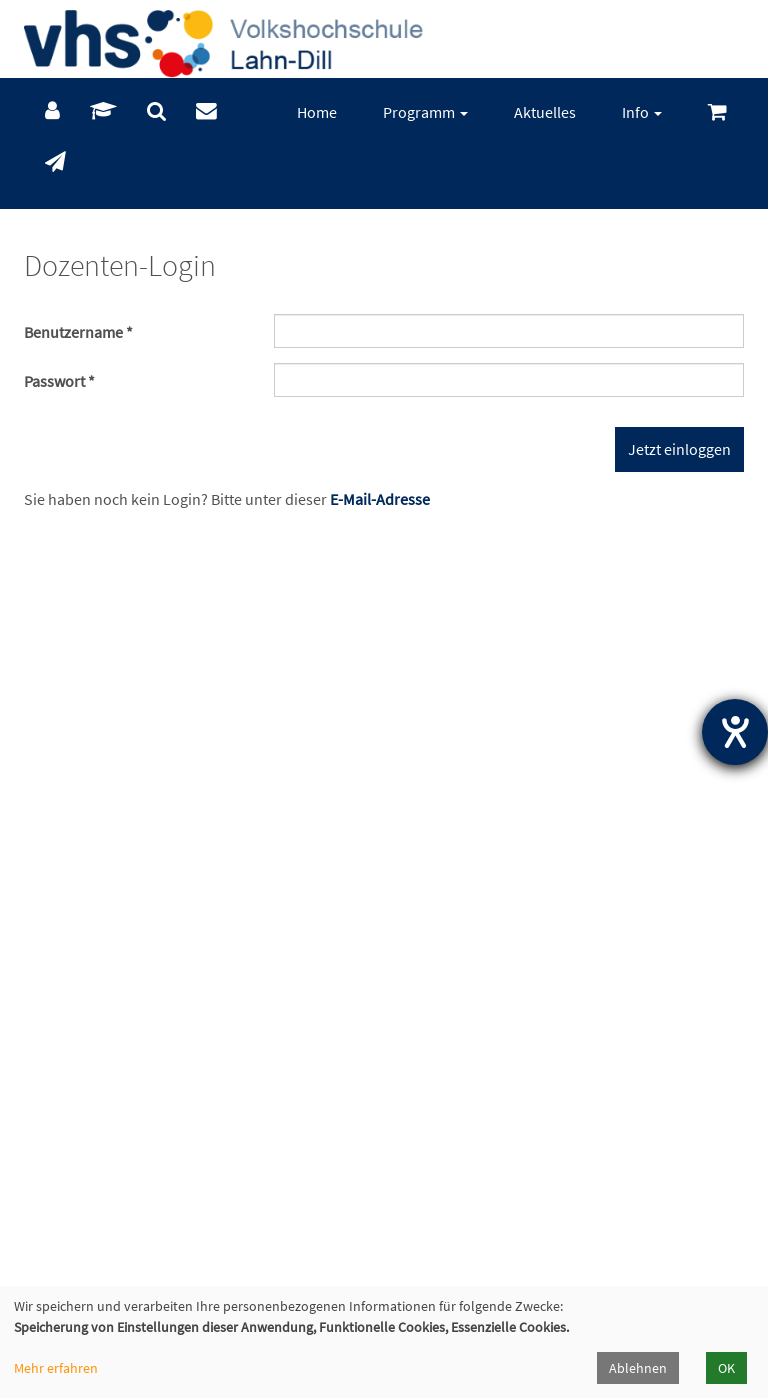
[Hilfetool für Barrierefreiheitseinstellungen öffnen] (735, 732)
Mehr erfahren (56, 1368)
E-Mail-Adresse (380, 499)
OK (726, 1368)
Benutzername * (78, 332)
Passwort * (59, 381)
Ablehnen (638, 1368)
